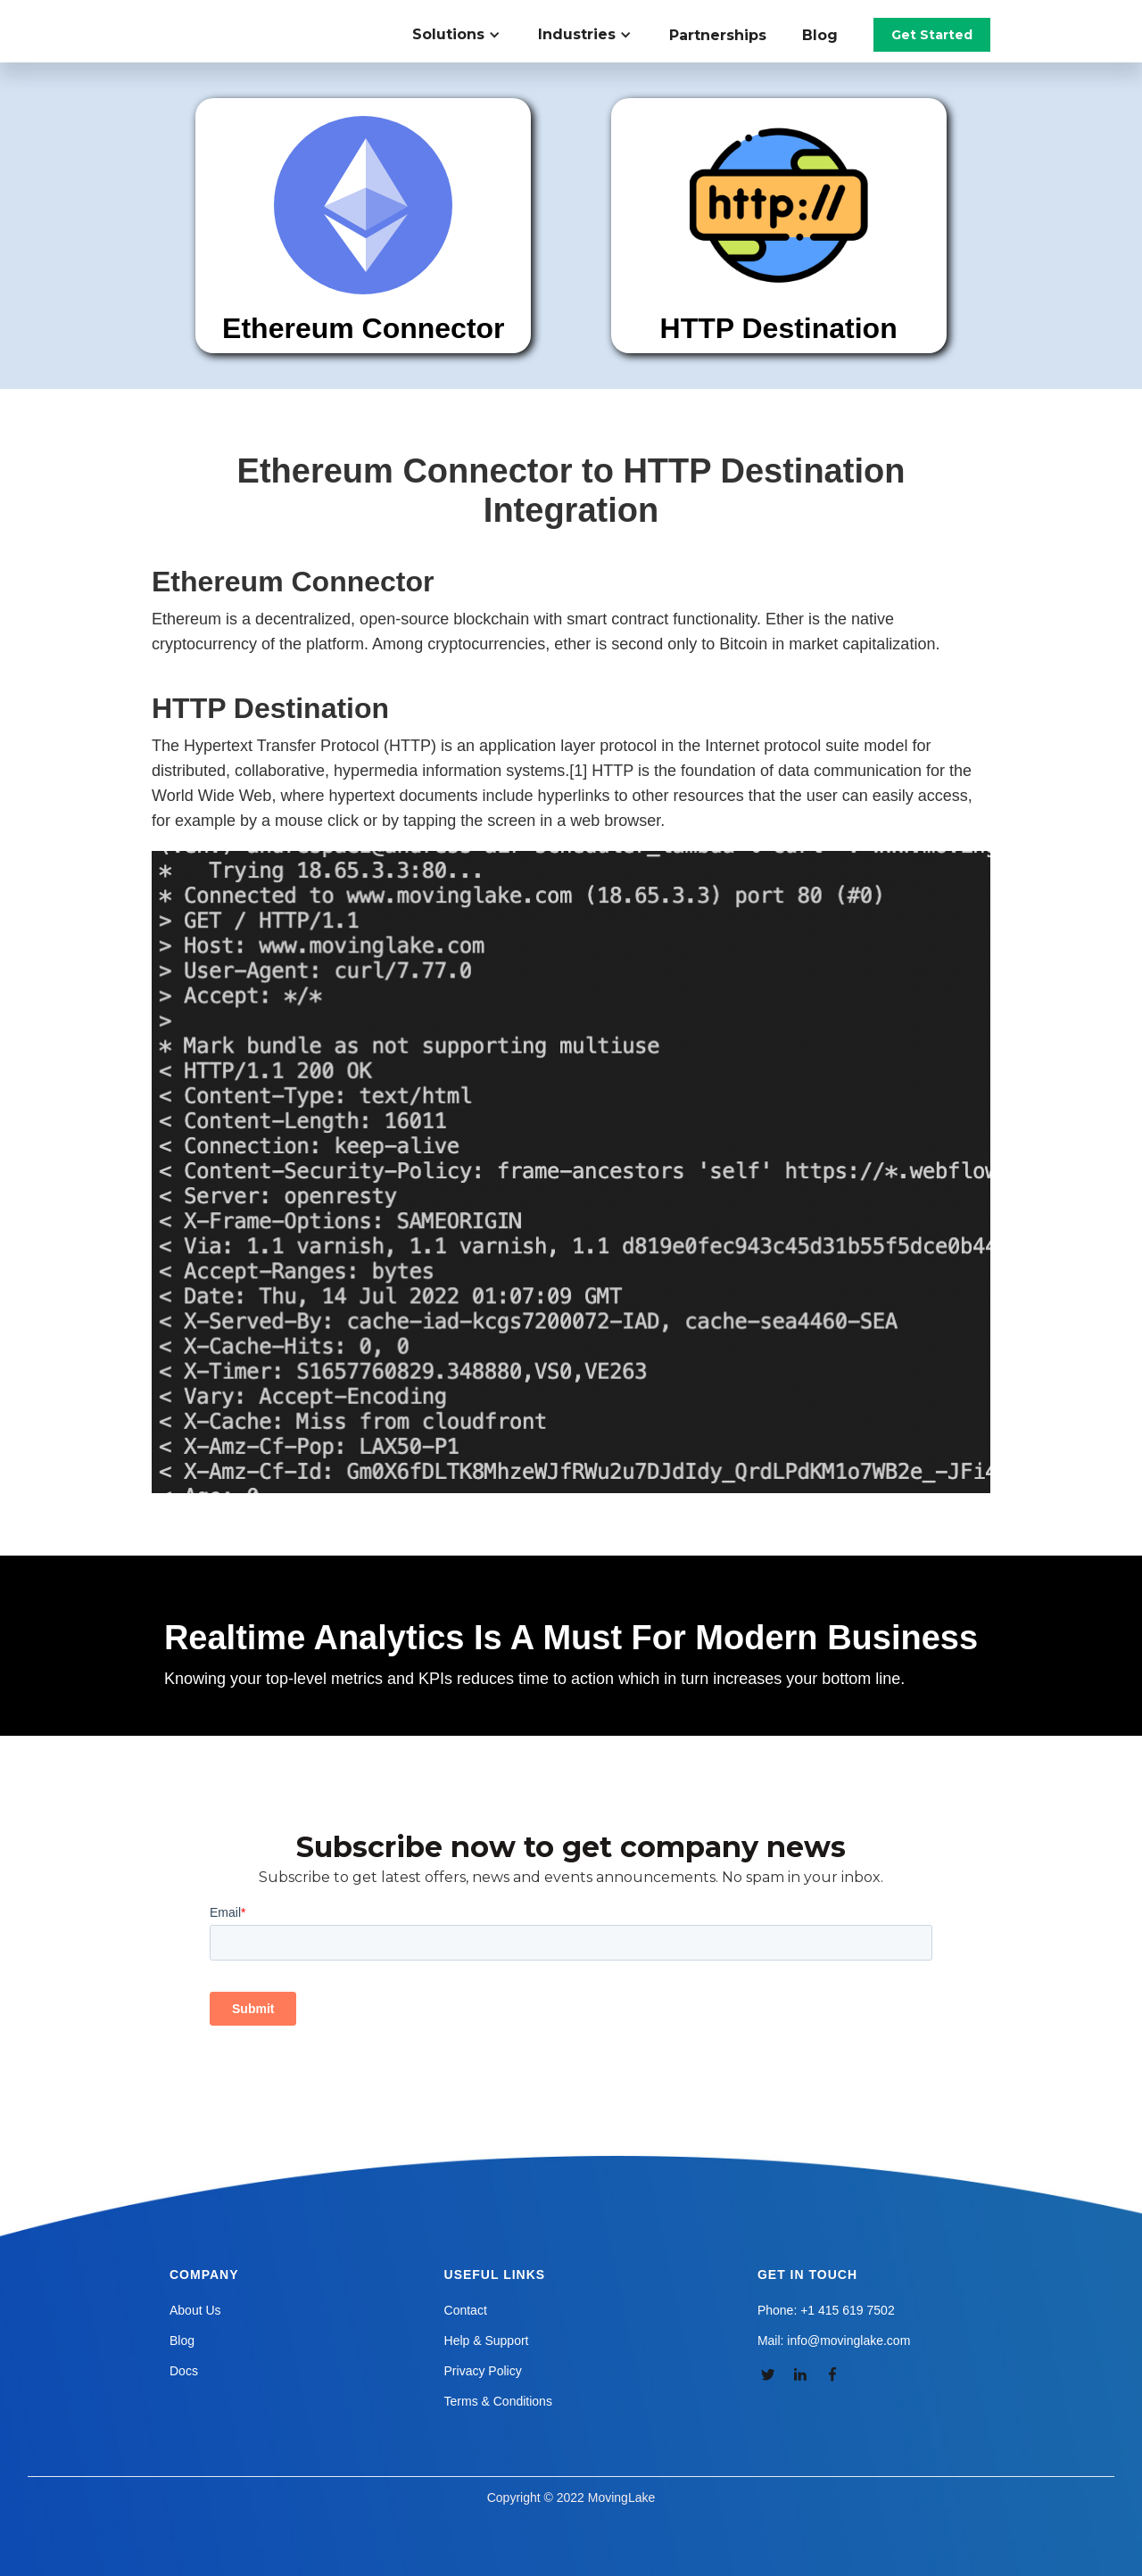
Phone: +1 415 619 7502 (826, 2310)
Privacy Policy (483, 2371)
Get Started (931, 35)
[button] (466, 35)
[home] (253, 18)
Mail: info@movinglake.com (833, 2340)
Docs (184, 2371)
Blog (820, 35)
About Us (195, 2310)
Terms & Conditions (498, 2401)
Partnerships (717, 35)
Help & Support (486, 2340)
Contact (465, 2310)
